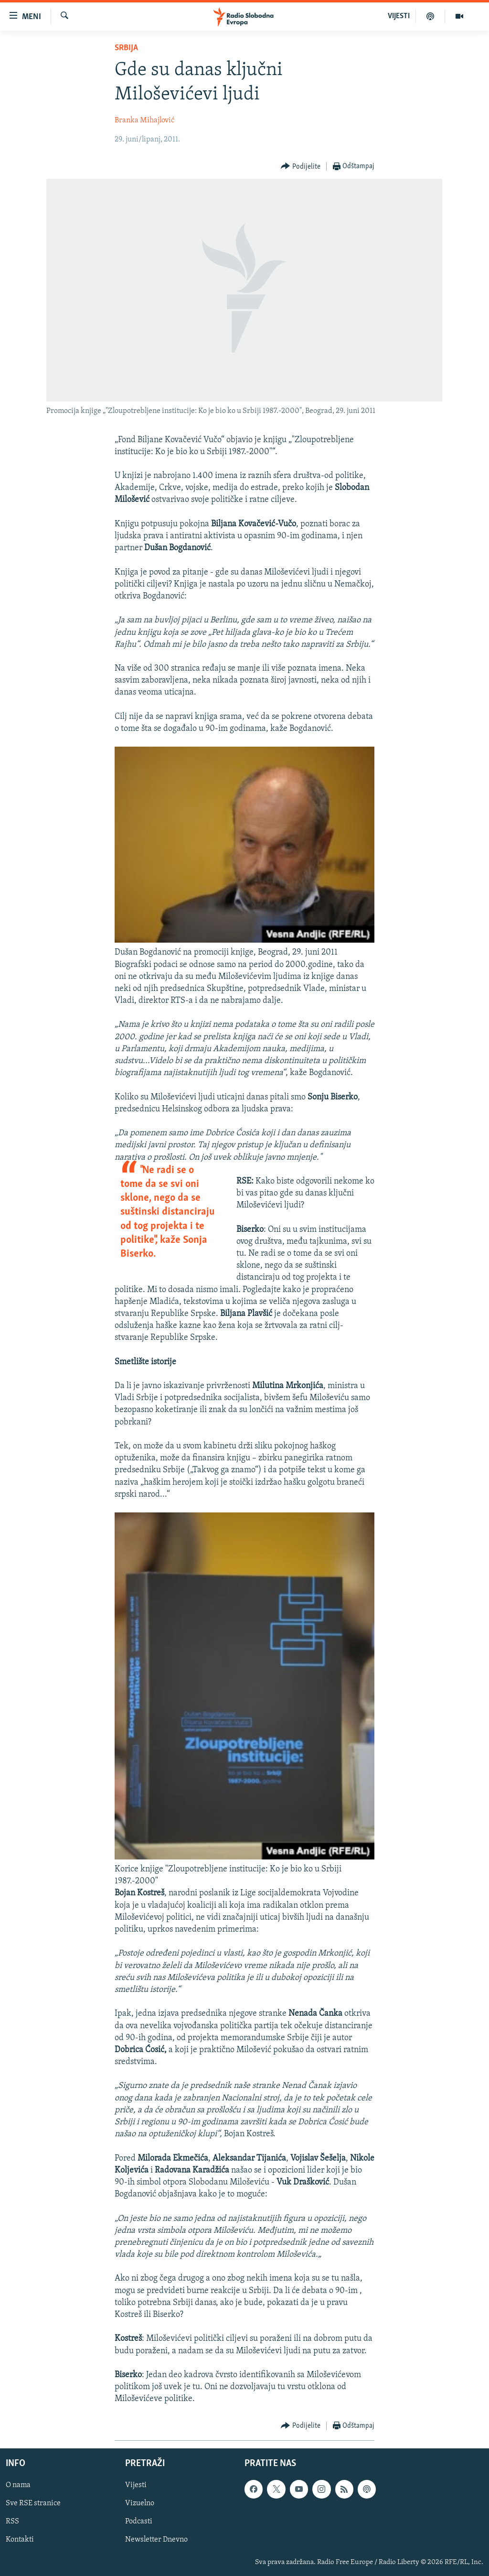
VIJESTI (399, 16)
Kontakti (20, 2539)
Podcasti (138, 2521)
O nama (18, 2485)
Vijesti (136, 2485)
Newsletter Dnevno (156, 2539)
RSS (12, 2521)
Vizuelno (139, 2503)
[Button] (300, 166)
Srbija (126, 48)
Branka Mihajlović (144, 120)
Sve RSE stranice (33, 2503)
